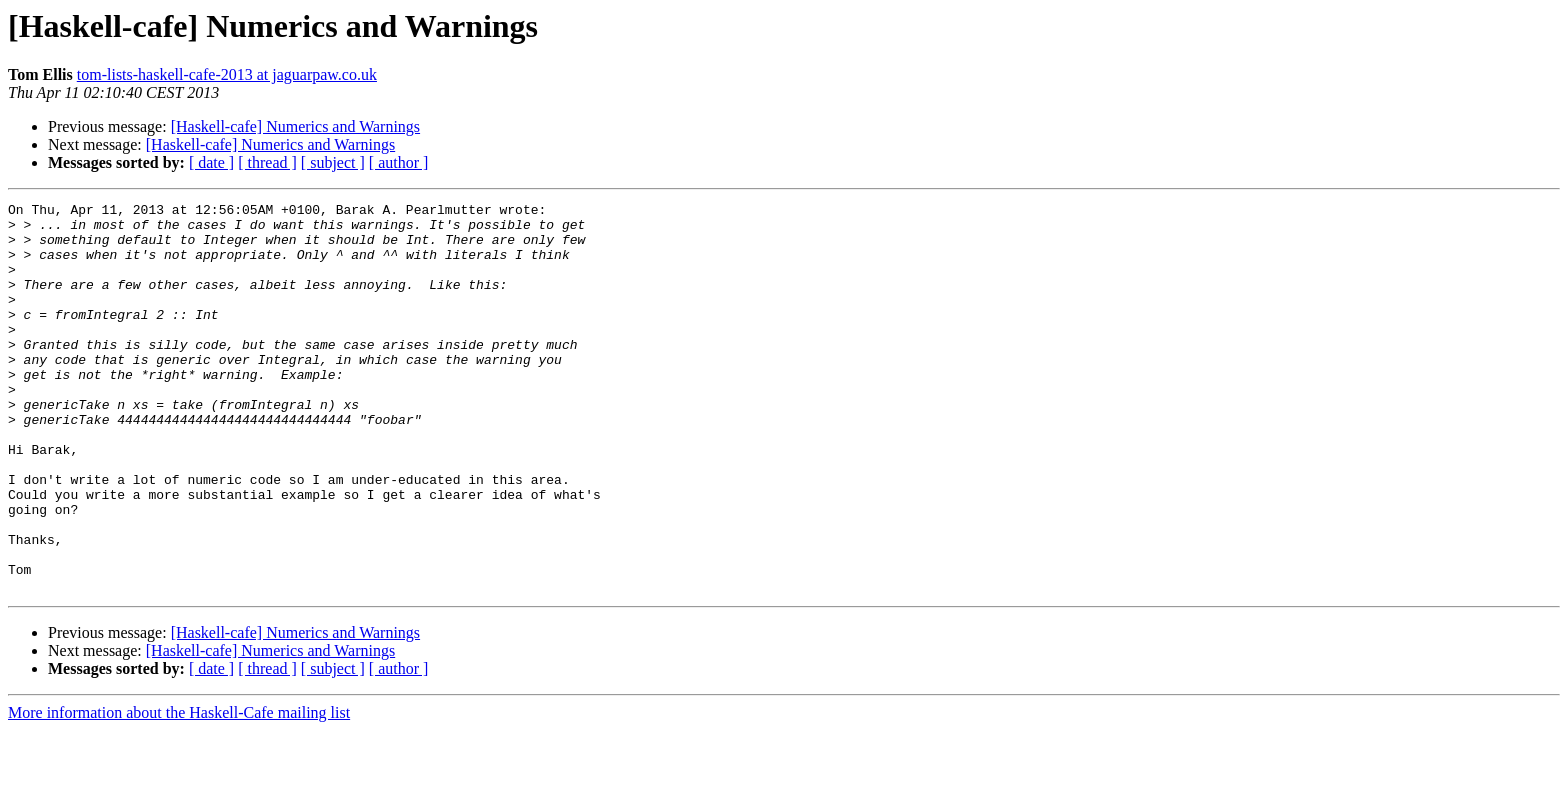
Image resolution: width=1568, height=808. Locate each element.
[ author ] (399, 162)
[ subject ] (333, 162)
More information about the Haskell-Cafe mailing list (179, 790)
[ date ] (211, 162)
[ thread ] (267, 162)
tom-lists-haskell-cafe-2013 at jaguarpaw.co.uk (227, 74)
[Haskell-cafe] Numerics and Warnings (295, 126)
